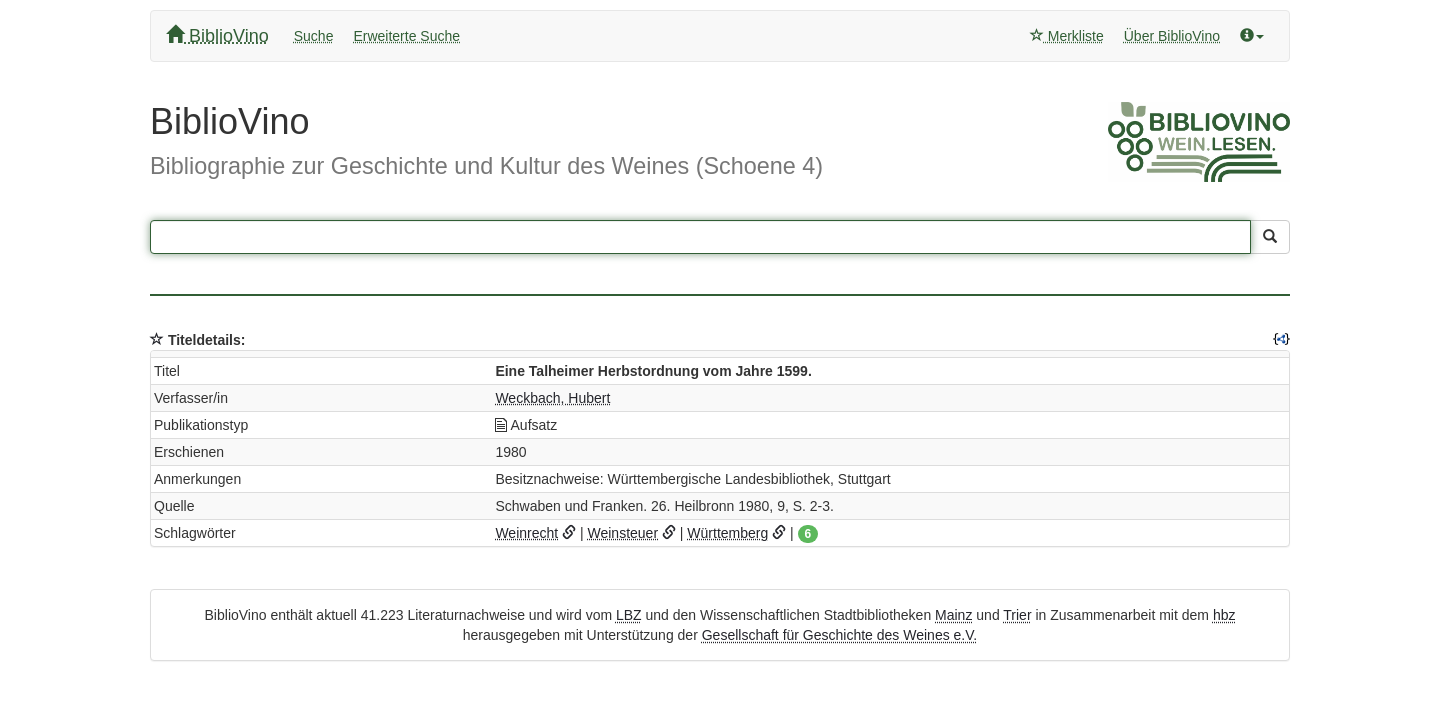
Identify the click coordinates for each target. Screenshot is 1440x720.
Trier (1017, 615)
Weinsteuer (622, 533)
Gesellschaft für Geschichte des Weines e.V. (839, 635)
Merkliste (1067, 36)
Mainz (953, 615)
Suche (314, 36)
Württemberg (727, 533)
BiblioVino (217, 35)
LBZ (629, 615)
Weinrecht (526, 533)
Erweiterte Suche (406, 36)
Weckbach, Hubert (552, 398)
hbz (1224, 615)
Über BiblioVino (1172, 36)
